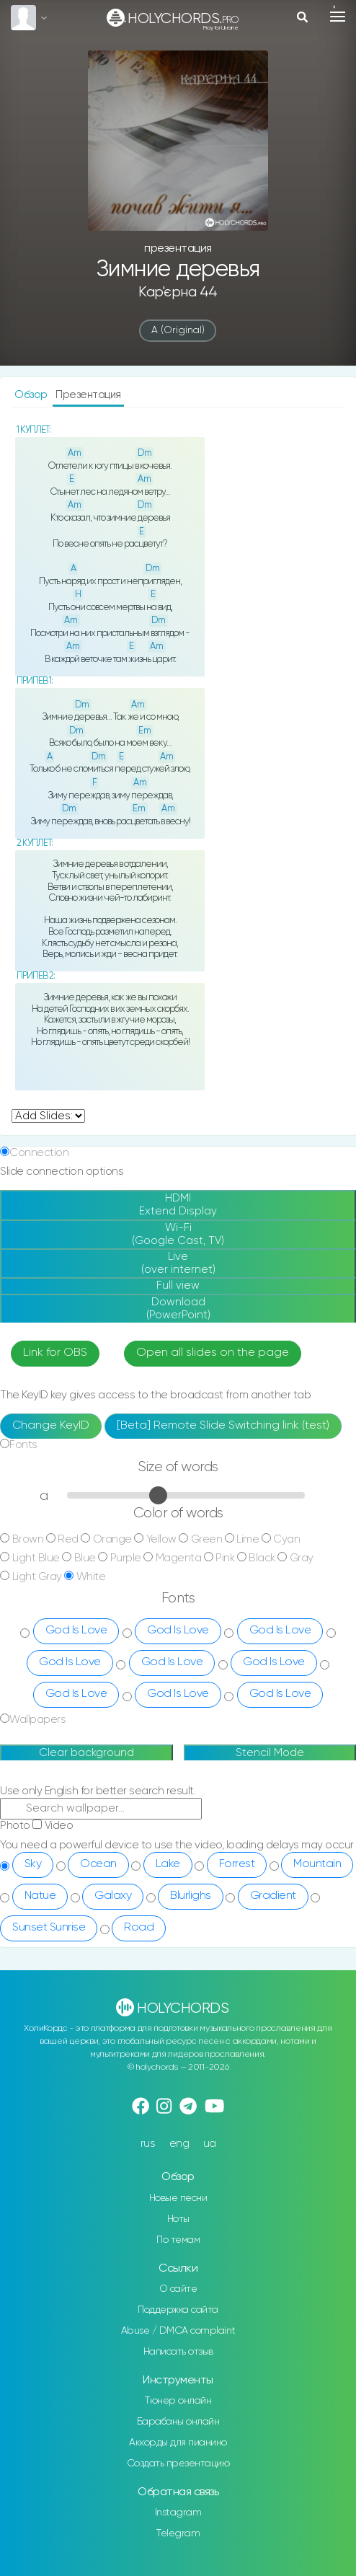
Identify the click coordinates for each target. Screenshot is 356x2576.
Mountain (317, 1864)
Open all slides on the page (212, 1353)
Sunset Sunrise (48, 1927)
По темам (178, 2240)
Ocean (98, 1864)
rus (148, 2143)
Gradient (273, 1896)
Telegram (178, 2533)
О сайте (178, 2289)
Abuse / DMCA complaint (178, 2331)
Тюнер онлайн (178, 2401)
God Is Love (76, 1630)
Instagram (178, 2512)
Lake (168, 1864)
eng (179, 2143)
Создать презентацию (178, 2463)
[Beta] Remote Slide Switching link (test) (223, 1426)
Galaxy (112, 1896)
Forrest (237, 1864)
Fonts (23, 1444)
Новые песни (178, 2198)
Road (138, 1927)
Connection (38, 1152)
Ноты (178, 2219)
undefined (48, 1116)
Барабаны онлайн (178, 2422)
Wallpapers (37, 1719)
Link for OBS (55, 1353)
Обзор (32, 394)
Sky (33, 1864)
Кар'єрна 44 (178, 292)
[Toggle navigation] (337, 16)
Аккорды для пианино (178, 2443)
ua (209, 2143)
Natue (40, 1896)
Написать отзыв (178, 2352)
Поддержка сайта (178, 2310)
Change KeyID (50, 1426)
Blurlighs (190, 1896)
